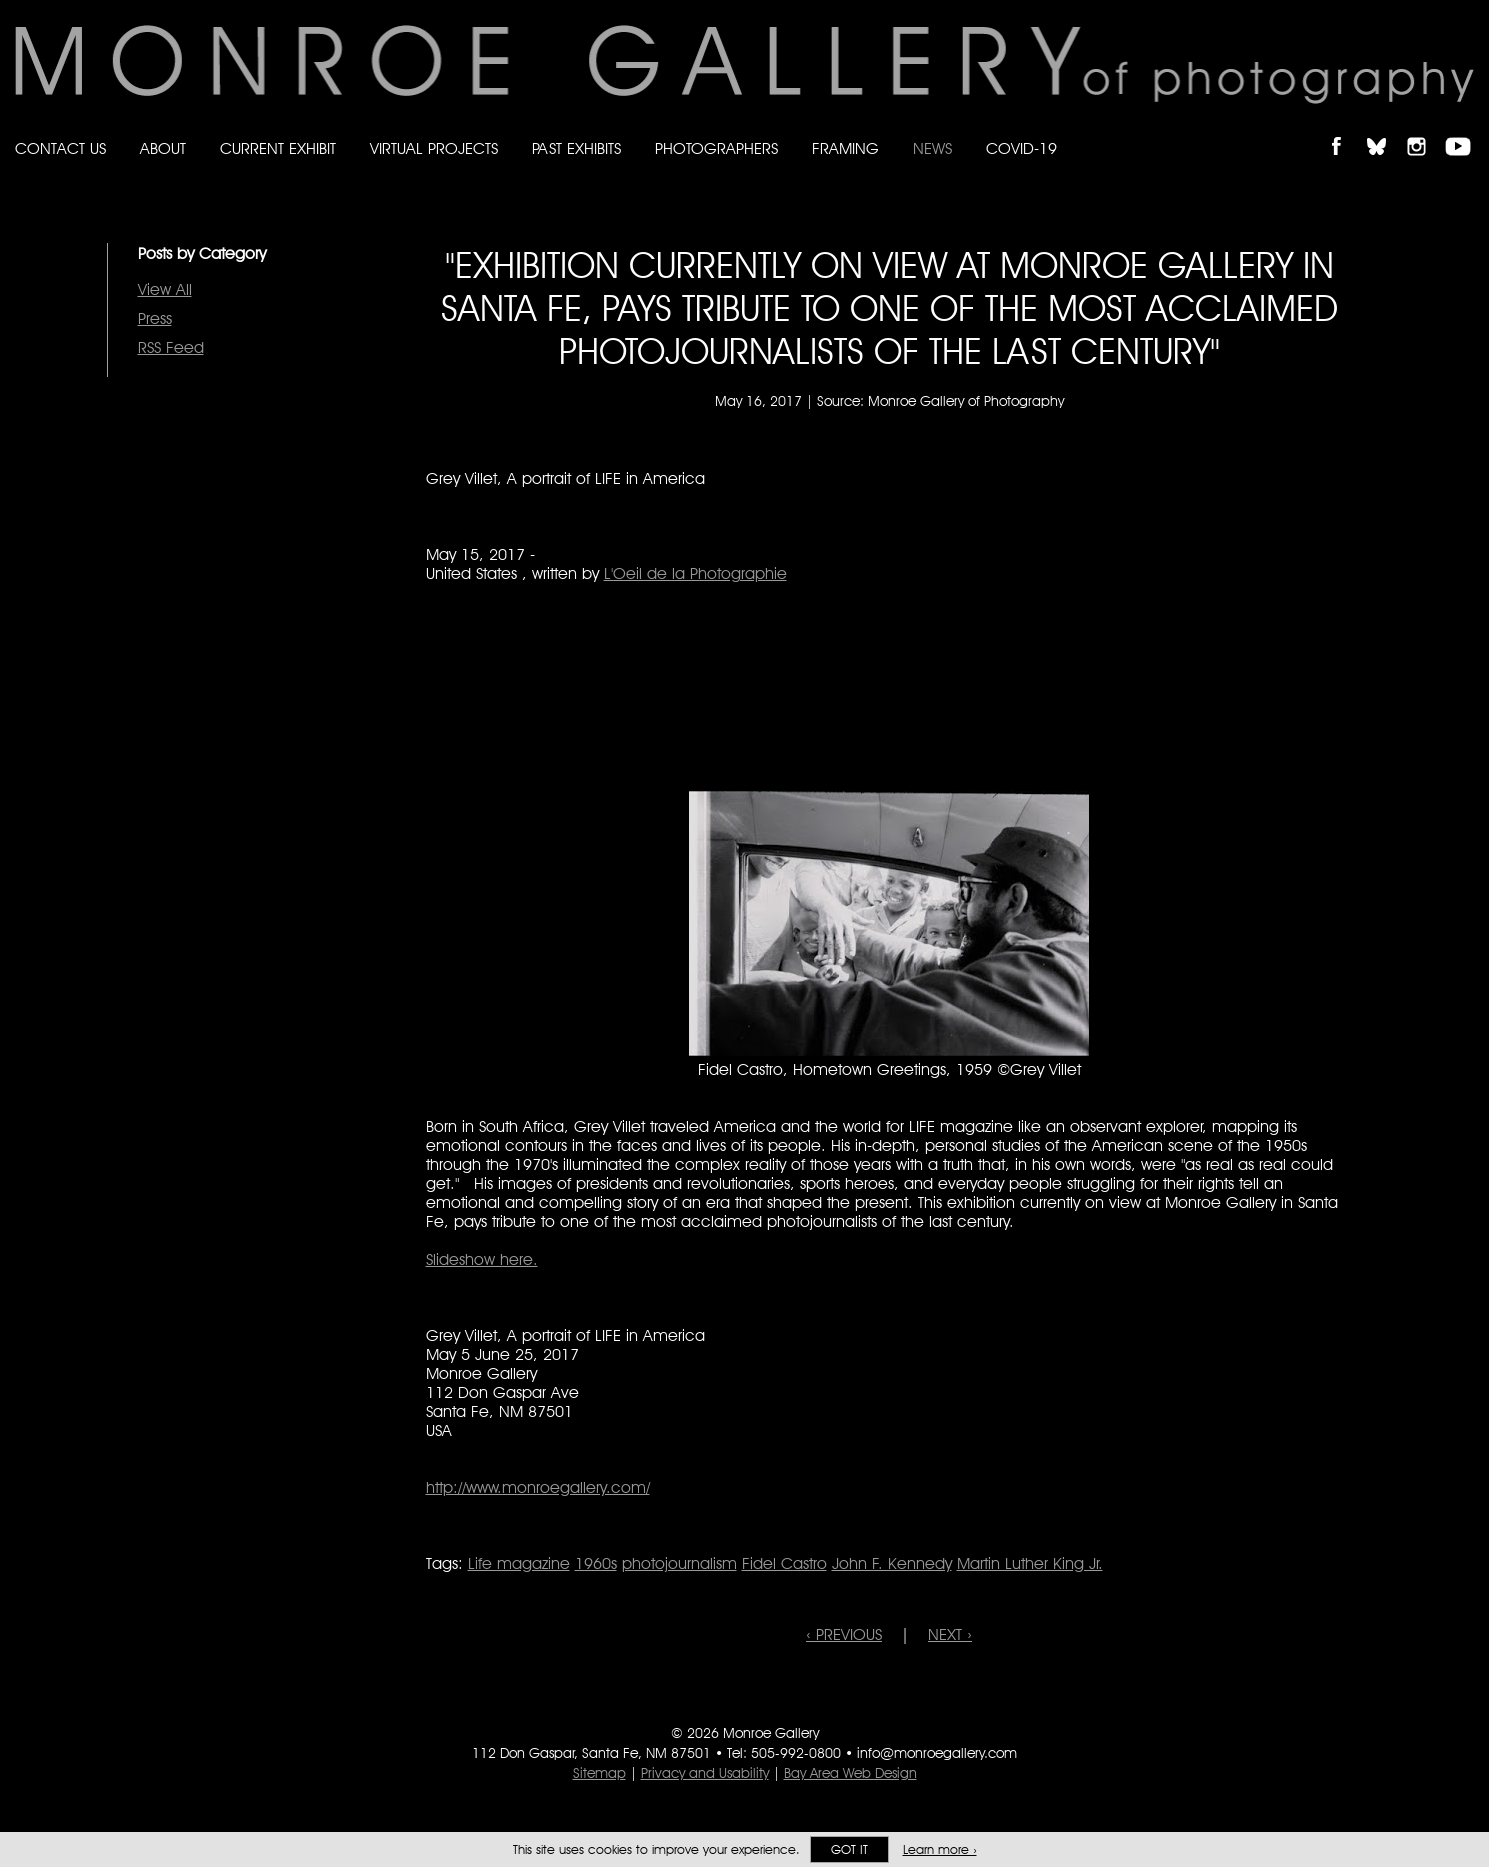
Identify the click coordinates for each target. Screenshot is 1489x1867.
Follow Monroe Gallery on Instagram (1425, 129)
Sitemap (599, 1773)
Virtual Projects (434, 148)
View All (165, 289)
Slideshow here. (482, 1259)
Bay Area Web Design (850, 1773)
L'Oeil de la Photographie (695, 573)
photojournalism (679, 1563)
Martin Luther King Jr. (1030, 1563)
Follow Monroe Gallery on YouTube (1465, 129)
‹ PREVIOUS (844, 1634)
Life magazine (519, 1563)
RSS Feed (171, 347)
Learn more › (940, 1849)
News (932, 148)
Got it (849, 1849)
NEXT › (950, 1634)
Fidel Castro (784, 1563)
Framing (845, 148)
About (163, 148)
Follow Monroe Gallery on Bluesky (1386, 129)
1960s (596, 1563)
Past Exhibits (576, 148)
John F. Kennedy (892, 1563)
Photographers (716, 148)
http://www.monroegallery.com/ (538, 1487)
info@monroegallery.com (937, 1753)
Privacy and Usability (705, 1773)
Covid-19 (1021, 148)
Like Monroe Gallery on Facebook (1345, 129)
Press (155, 318)
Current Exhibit (278, 148)
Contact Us (60, 148)
